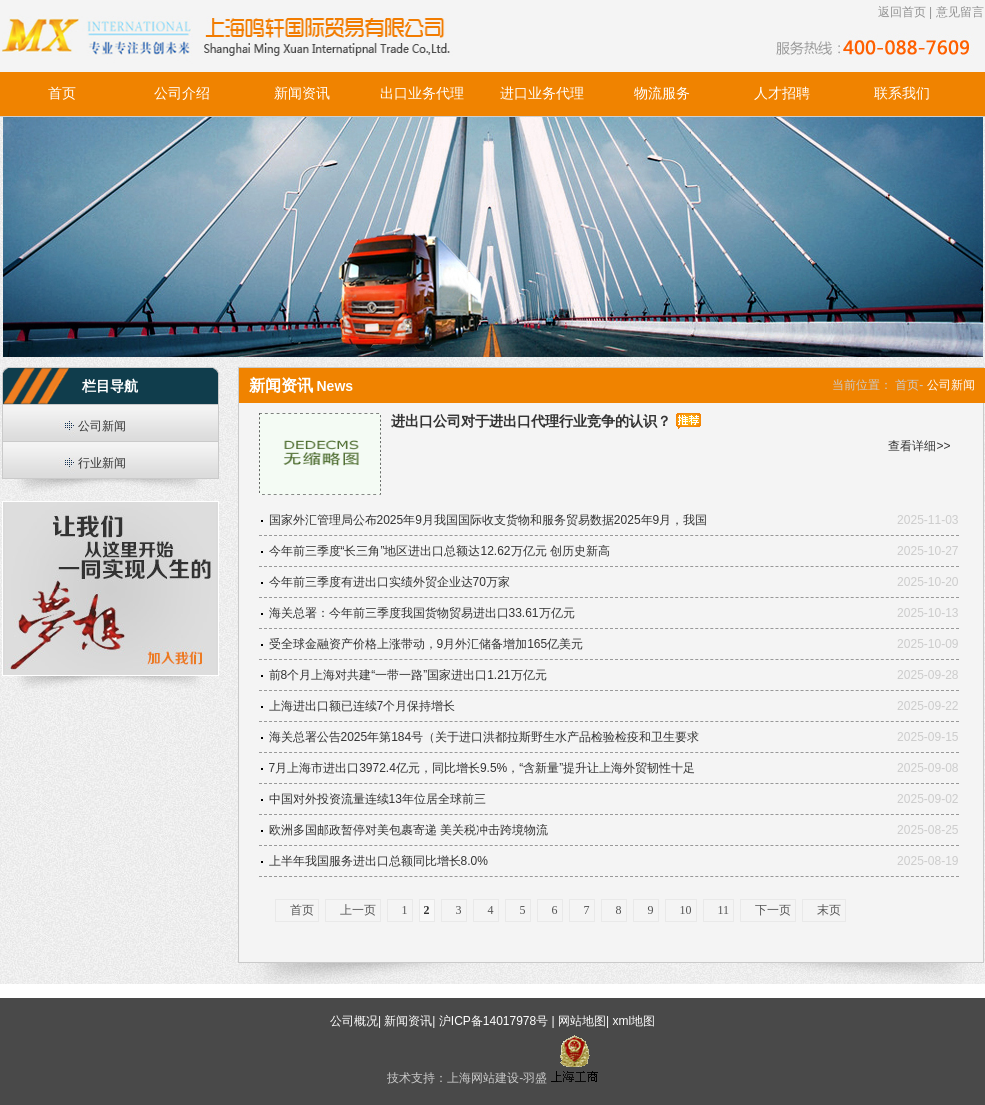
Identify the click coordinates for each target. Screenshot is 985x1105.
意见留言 (960, 12)
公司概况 (354, 1021)
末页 (829, 910)
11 (724, 910)
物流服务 (662, 93)
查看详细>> (919, 446)
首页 (62, 93)
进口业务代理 (542, 93)
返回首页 (902, 12)
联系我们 (902, 93)
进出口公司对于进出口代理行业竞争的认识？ (531, 421)
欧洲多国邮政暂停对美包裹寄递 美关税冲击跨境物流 (408, 830)
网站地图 (582, 1021)
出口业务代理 (422, 93)
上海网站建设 (483, 1078)
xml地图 (633, 1021)
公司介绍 (182, 93)
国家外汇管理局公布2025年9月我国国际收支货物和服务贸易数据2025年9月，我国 (488, 520)
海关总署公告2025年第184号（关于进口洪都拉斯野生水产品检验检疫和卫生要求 (484, 737)
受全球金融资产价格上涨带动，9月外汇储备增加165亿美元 (426, 644)
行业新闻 (102, 463)
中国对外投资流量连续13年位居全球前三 (377, 799)
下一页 (773, 910)
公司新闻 (102, 426)
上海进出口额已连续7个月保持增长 (362, 706)
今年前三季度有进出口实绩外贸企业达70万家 (389, 582)
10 (686, 910)
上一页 (358, 910)
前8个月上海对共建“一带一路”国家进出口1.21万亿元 (408, 675)
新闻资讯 (302, 93)
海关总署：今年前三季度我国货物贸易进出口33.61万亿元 (422, 613)
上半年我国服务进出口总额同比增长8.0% (378, 861)
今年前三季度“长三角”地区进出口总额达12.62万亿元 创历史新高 (439, 551)
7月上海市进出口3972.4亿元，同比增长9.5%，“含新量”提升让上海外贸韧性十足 (482, 768)
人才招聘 (782, 93)
